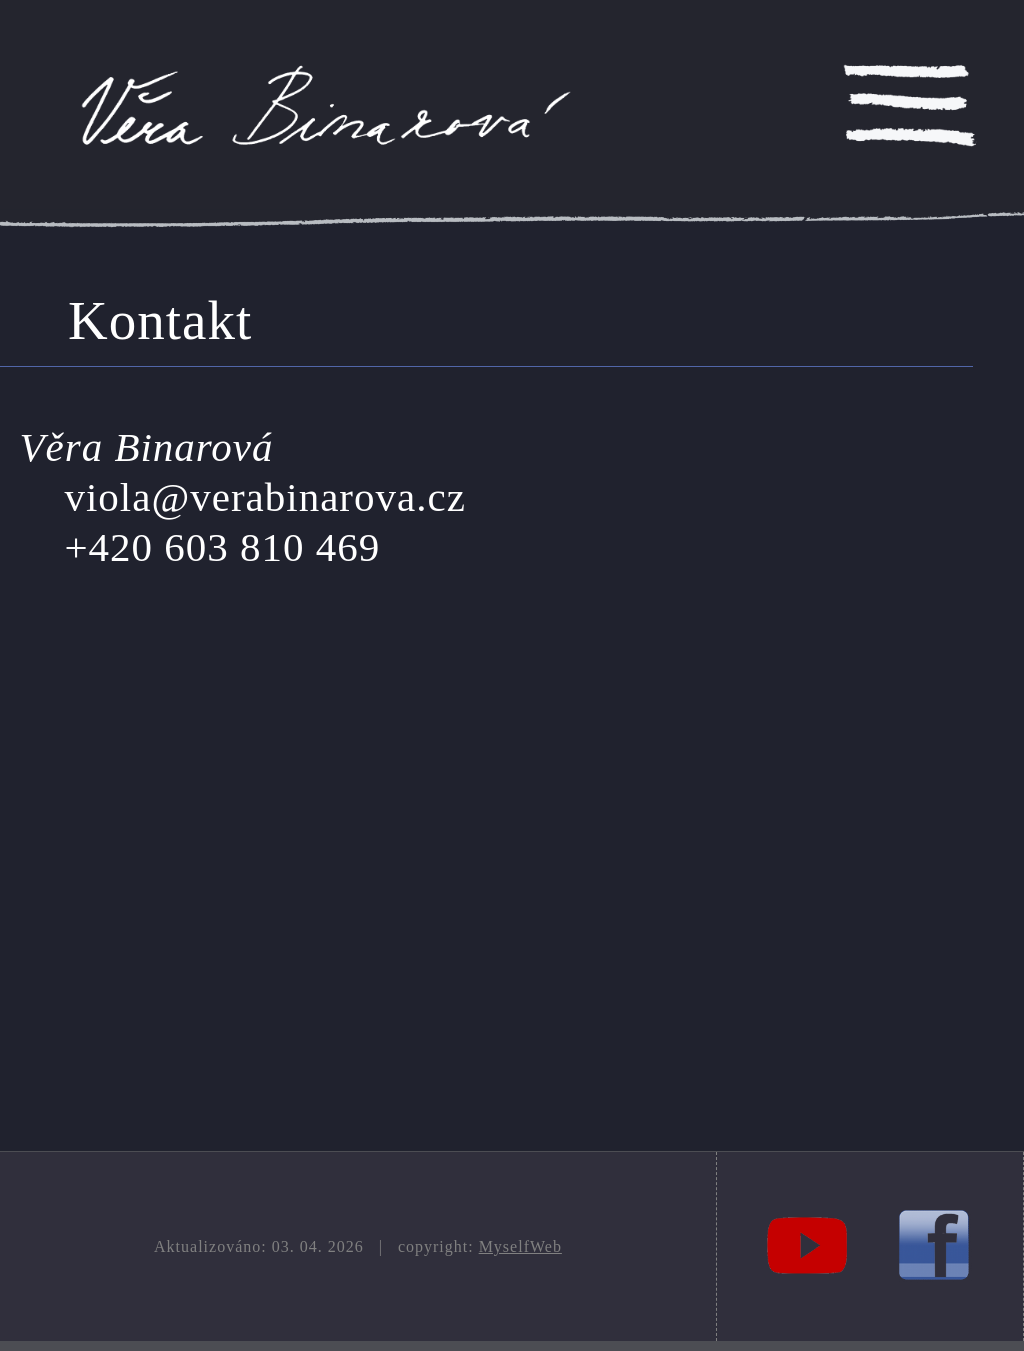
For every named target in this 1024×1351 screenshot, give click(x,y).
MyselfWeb (520, 1246)
